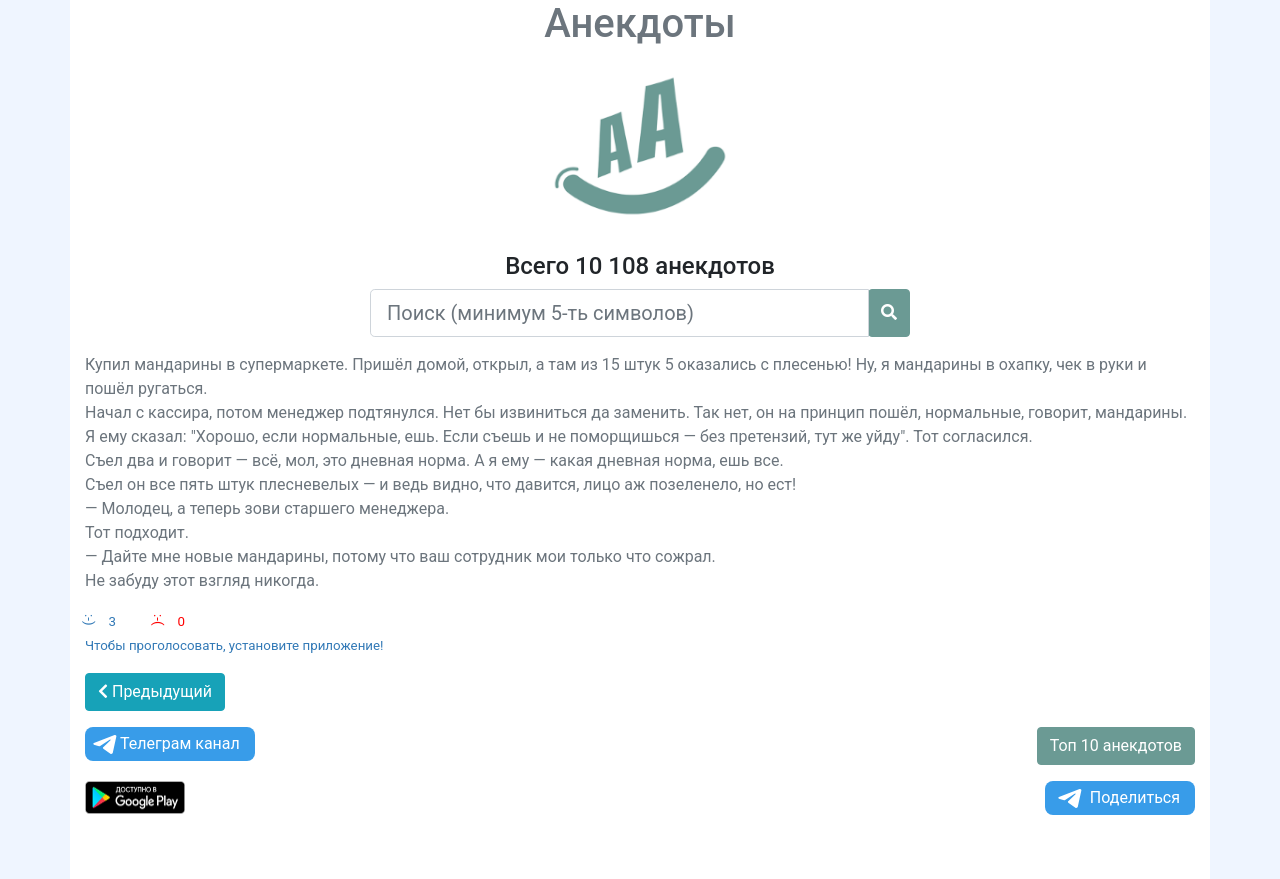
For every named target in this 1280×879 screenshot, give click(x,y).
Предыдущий (155, 691)
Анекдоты (640, 23)
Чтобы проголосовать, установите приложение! (234, 645)
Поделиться (1117, 798)
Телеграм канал (165, 744)
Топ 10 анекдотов (1116, 745)
